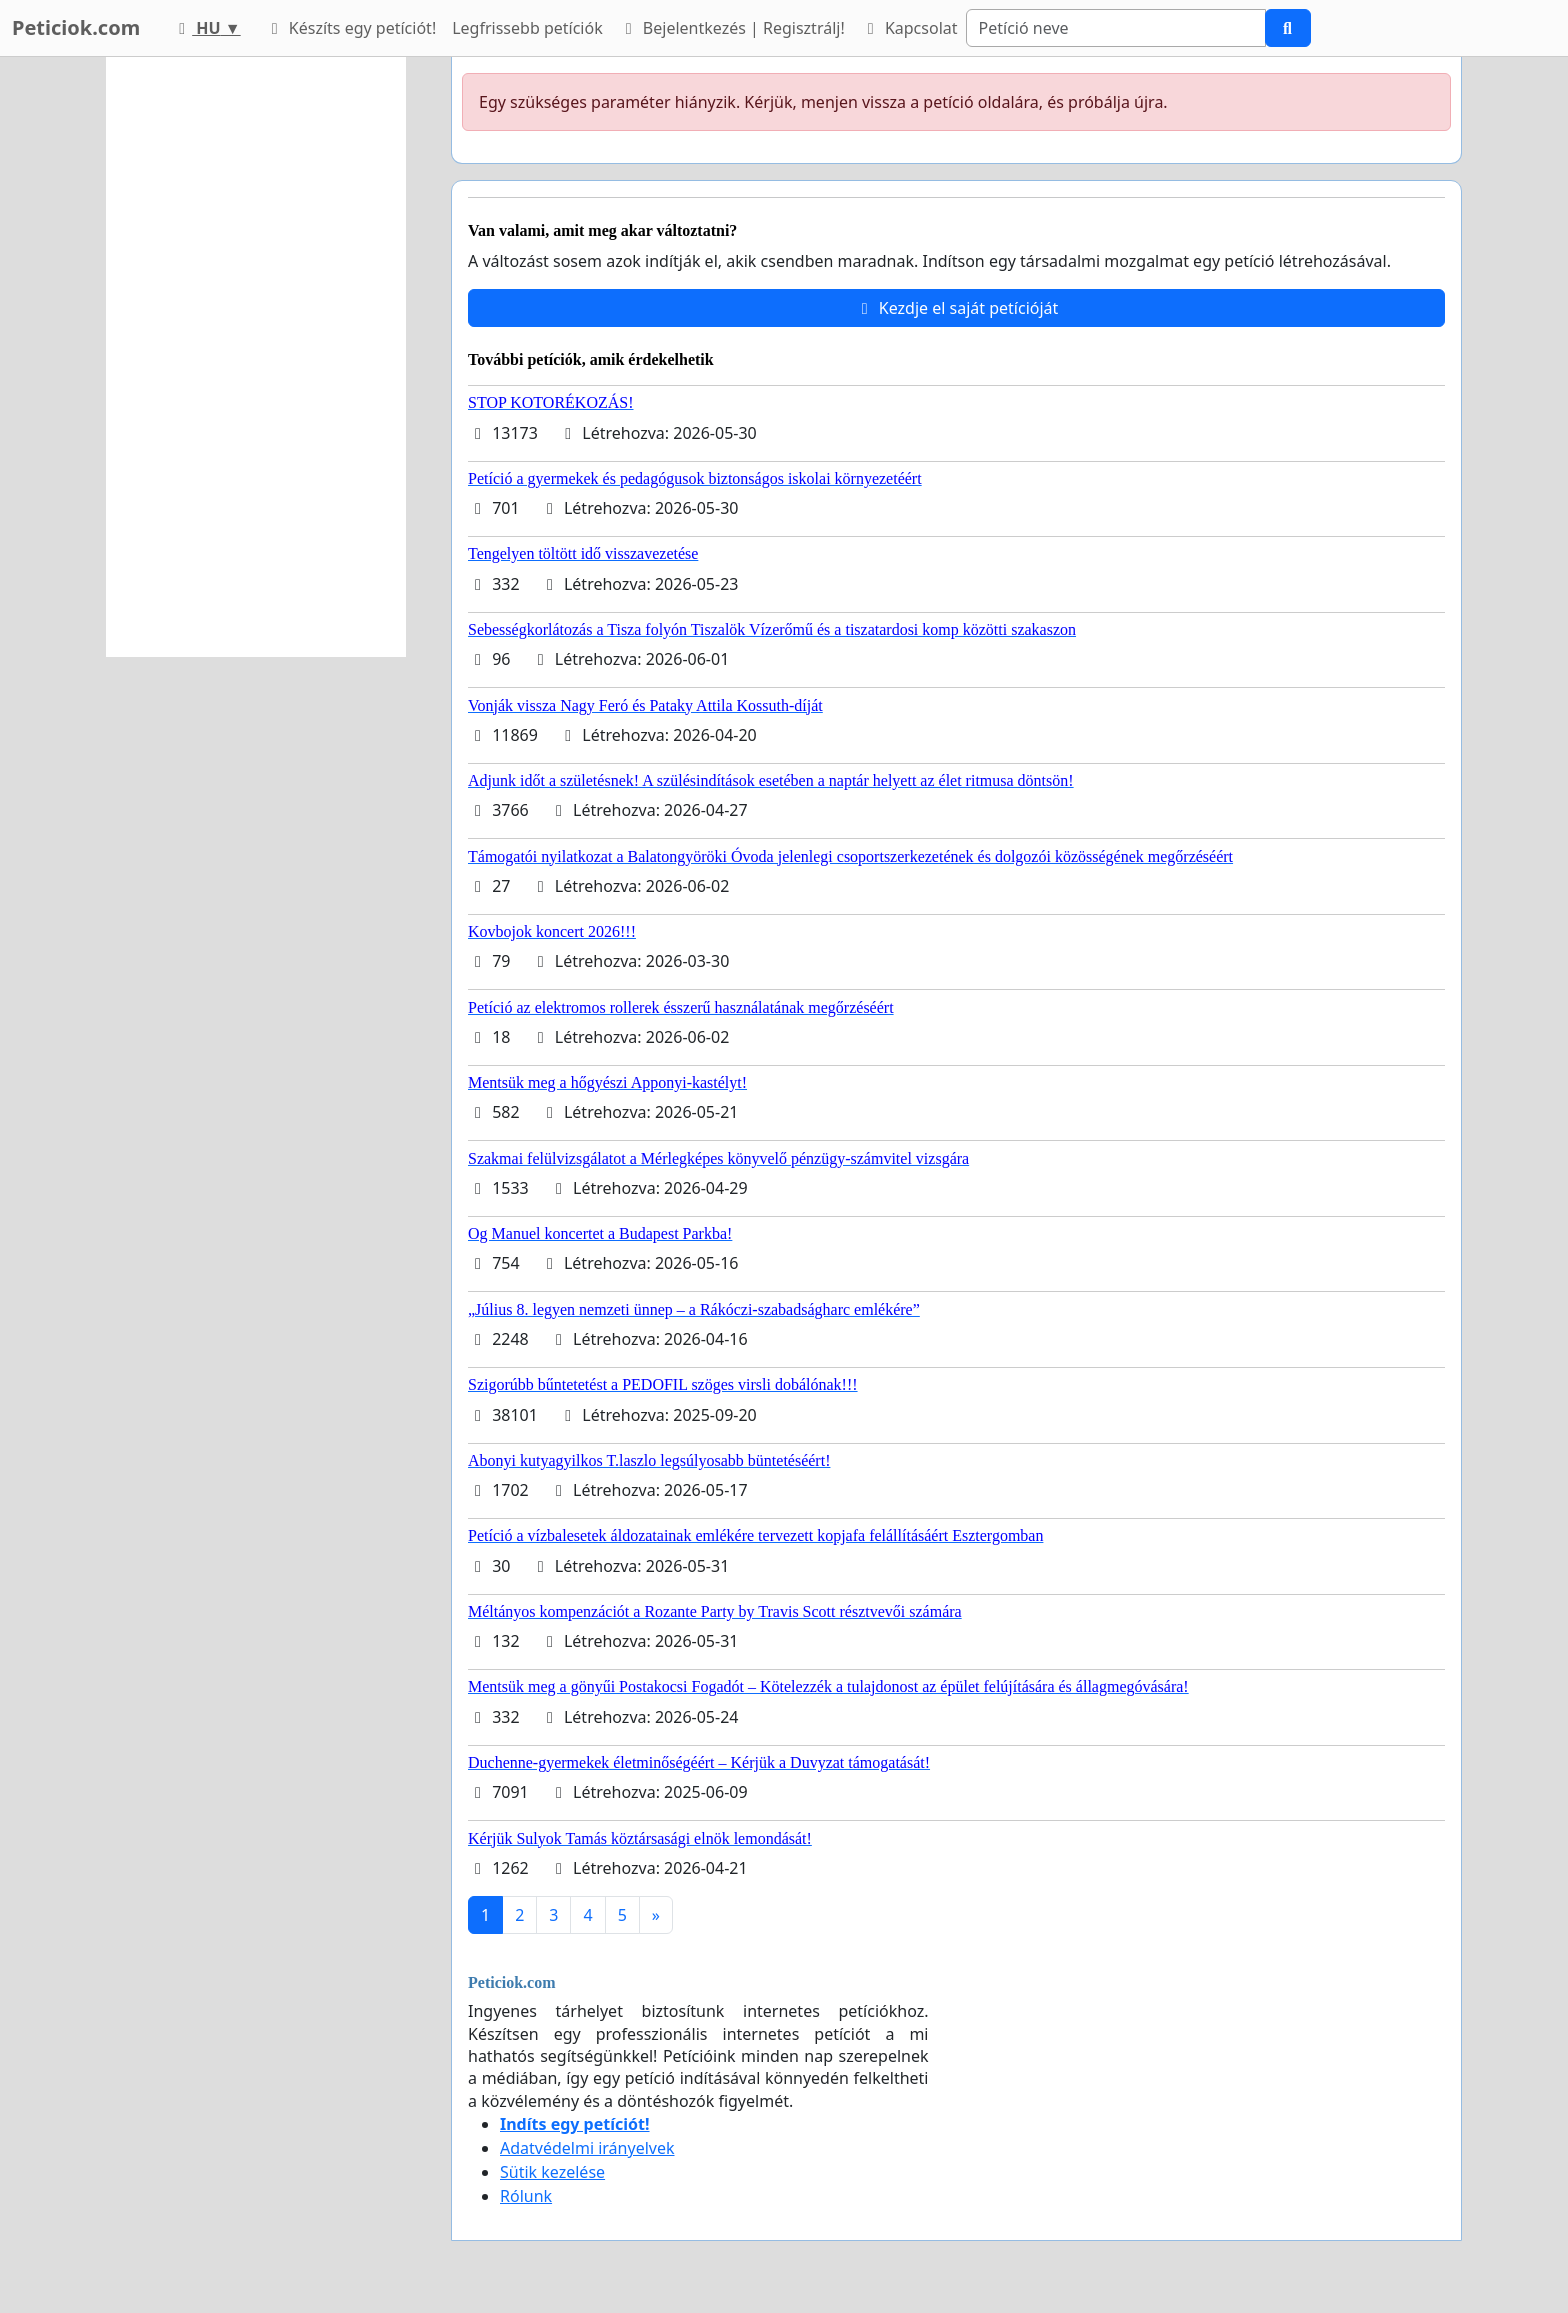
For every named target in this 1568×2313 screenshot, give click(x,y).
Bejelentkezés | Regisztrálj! (732, 28)
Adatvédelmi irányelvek (587, 2148)
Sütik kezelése (552, 2172)
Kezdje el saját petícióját (957, 308)
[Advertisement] (256, 357)
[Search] (1116, 28)
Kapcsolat (909, 28)
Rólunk (526, 2196)
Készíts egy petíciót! (351, 28)
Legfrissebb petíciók (527, 28)
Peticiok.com (76, 27)
